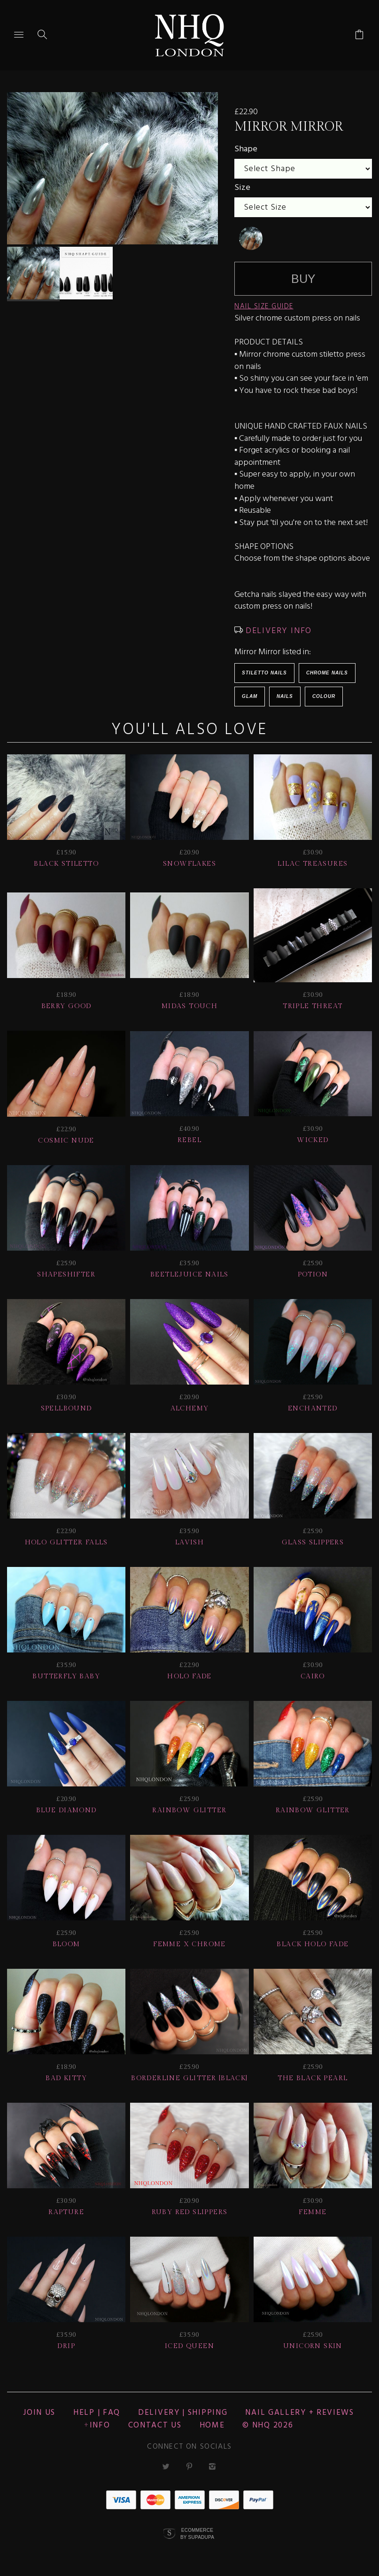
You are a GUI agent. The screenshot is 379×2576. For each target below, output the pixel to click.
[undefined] (251, 238)
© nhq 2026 (267, 2425)
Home (212, 2425)
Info (100, 2425)
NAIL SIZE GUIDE (264, 306)
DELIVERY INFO (277, 631)
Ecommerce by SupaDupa (197, 2533)
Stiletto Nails (264, 672)
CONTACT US (155, 2425)
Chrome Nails (327, 672)
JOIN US (39, 2412)
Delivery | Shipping (182, 2412)
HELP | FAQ (96, 2412)
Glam (249, 696)
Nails (285, 696)
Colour (323, 696)
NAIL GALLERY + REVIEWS (299, 2412)
